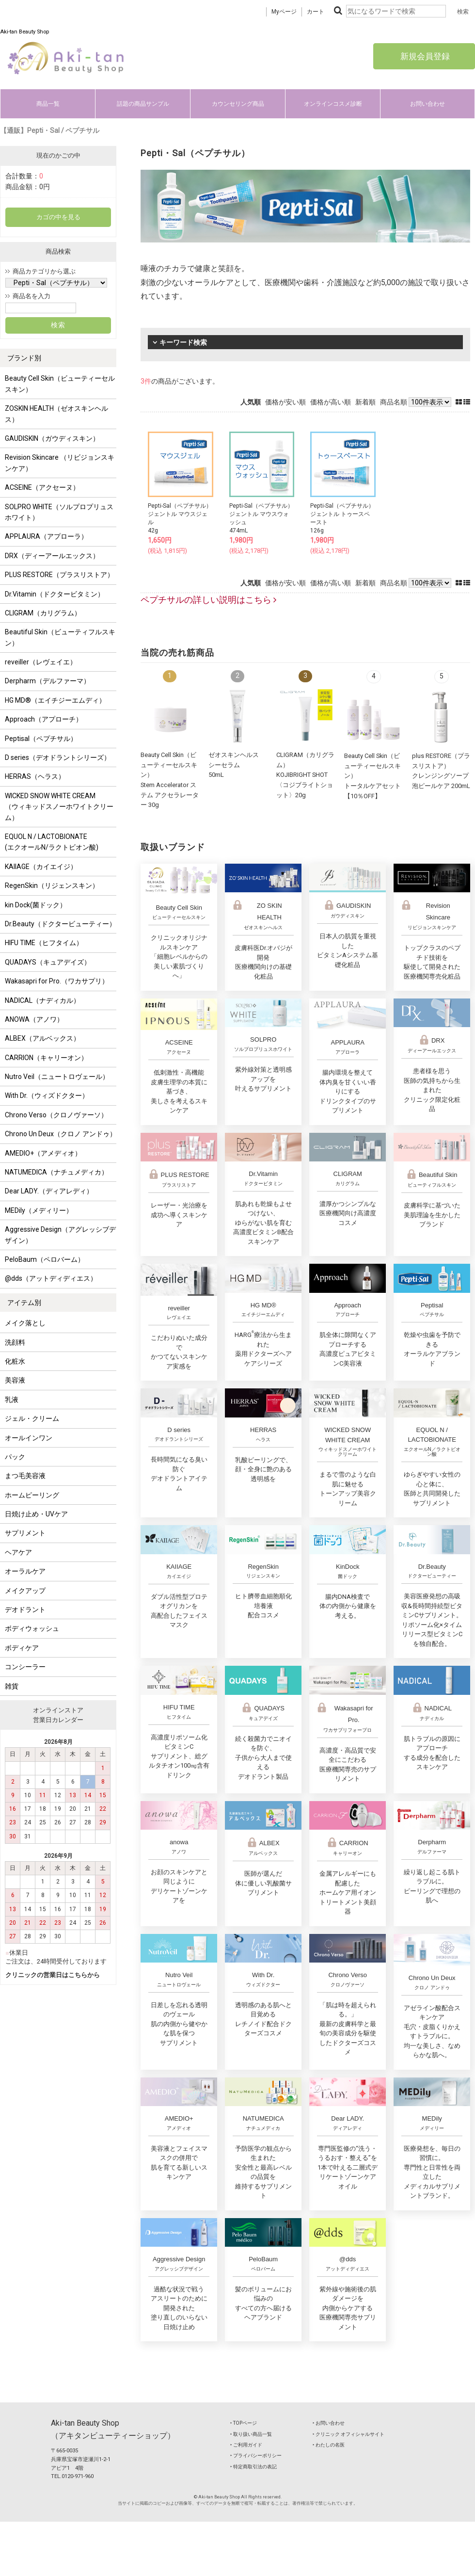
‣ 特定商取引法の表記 (253, 2466)
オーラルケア (25, 1571)
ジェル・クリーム (32, 1418)
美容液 (15, 1380)
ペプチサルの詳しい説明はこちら (208, 600)
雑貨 (11, 1686)
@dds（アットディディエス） (51, 1278)
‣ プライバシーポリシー (256, 2455)
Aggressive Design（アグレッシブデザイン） (60, 1234)
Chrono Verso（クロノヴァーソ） (56, 1115)
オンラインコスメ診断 (333, 103)
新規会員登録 (424, 56)
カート (315, 11)
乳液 (11, 1399)
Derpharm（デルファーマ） (47, 681)
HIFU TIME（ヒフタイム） (44, 943)
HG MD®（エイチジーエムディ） (55, 700)
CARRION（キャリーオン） (46, 1058)
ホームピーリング (32, 1495)
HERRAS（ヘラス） (35, 776)
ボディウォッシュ (32, 1628)
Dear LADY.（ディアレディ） (49, 1191)
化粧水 (15, 1361)
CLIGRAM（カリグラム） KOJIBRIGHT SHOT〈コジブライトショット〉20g (305, 774)
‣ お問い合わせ (329, 2423)
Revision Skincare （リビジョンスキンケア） (59, 462)
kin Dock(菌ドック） (35, 905)
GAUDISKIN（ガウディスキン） (52, 438)
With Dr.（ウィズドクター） (47, 1095)
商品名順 (393, 402)
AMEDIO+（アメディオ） (43, 1153)
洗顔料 (15, 1342)
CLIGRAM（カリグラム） (43, 613)
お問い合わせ (427, 103)
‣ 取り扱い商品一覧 (251, 2434)
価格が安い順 (285, 402)
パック (15, 1457)
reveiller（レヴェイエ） (41, 662)
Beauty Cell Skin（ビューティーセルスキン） (60, 383)
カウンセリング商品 (238, 103)
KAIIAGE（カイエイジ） (41, 866)
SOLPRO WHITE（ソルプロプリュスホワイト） (59, 512)
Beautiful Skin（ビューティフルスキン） (60, 637)
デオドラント (25, 1609)
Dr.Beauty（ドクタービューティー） (60, 924)
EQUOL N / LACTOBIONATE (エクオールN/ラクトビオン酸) (51, 842)
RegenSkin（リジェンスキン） (52, 885)
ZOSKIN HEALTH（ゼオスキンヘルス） (56, 413)
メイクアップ (25, 1590)
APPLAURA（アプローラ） (46, 536)
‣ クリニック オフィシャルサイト (348, 2434)
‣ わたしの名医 (329, 2444)
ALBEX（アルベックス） (42, 1038)
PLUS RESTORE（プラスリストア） (59, 575)
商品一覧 (48, 103)
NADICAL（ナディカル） (42, 1000)
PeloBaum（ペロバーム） (44, 1259)
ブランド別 (24, 358)
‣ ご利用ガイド (246, 2444)
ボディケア (22, 1648)
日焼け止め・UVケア (36, 1514)
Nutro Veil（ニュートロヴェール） (57, 1076)
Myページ (284, 11)
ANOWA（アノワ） (34, 1019)
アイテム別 (24, 1302)
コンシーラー (25, 1667)
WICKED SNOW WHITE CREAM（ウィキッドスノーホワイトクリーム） (59, 806)
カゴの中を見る (58, 217)
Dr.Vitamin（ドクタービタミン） (54, 594)
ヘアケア (18, 1552)
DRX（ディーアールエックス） (52, 556)
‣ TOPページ (243, 2423)
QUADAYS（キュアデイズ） (48, 962)
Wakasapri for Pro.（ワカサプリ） (57, 981)
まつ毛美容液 (25, 1476)
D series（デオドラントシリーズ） (58, 757)
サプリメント (25, 1533)
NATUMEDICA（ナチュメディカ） (56, 1172)
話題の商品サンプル (143, 103)
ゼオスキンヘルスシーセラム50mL (233, 764)
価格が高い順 (330, 402)
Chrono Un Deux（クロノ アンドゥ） (60, 1134)
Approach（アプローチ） (43, 719)
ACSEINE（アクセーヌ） (42, 487)
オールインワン (28, 1438)
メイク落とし (25, 1323)
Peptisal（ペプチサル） (41, 738)
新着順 (365, 402)
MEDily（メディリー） (39, 1210)
